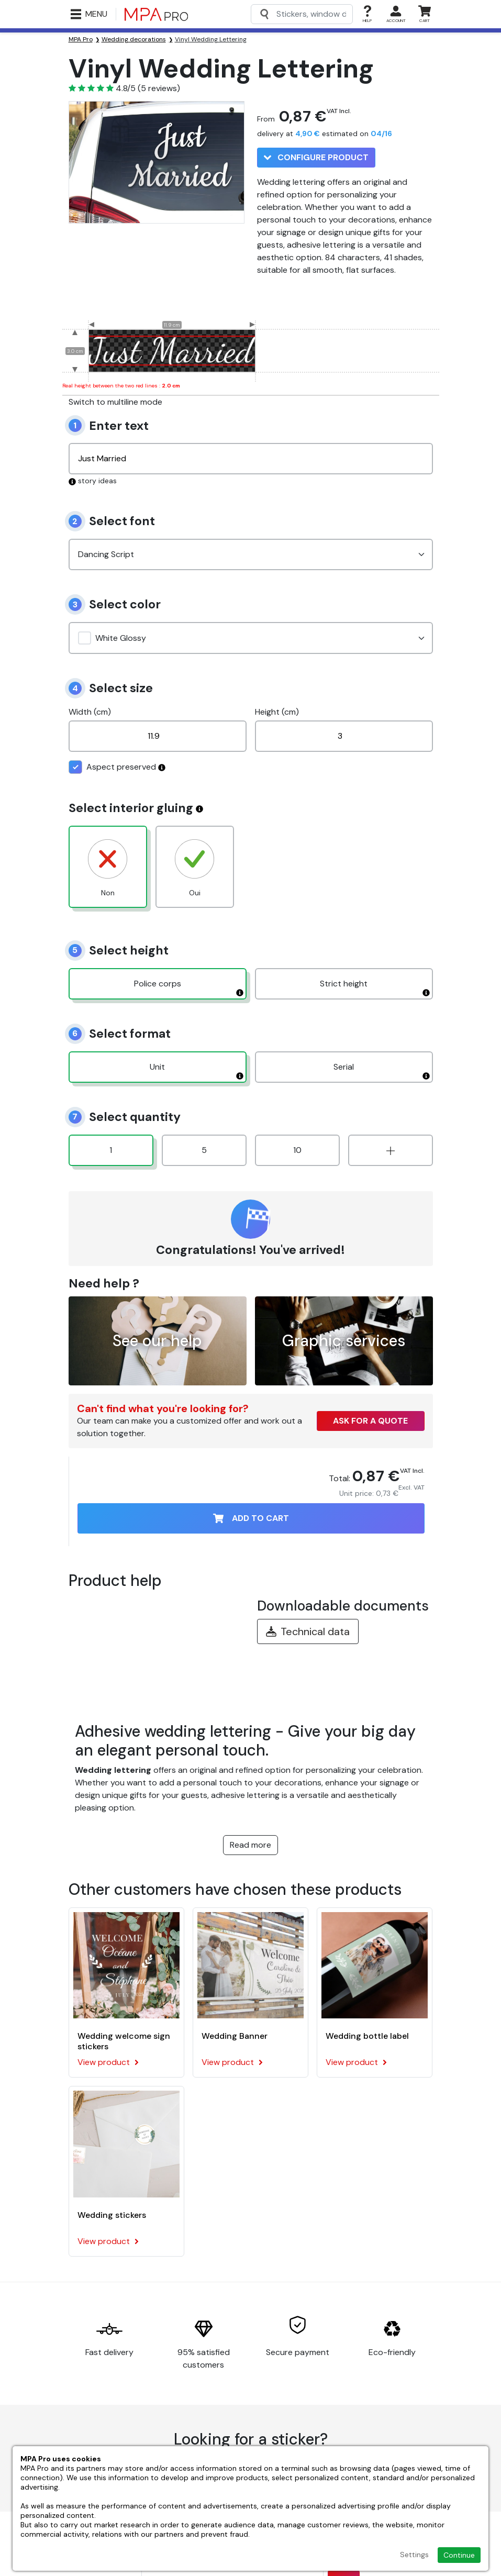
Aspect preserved (117, 767)
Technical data (308, 1631)
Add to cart (251, 1518)
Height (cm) (277, 711)
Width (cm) (90, 711)
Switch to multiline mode (115, 401)
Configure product (316, 157)
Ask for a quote (370, 1420)
